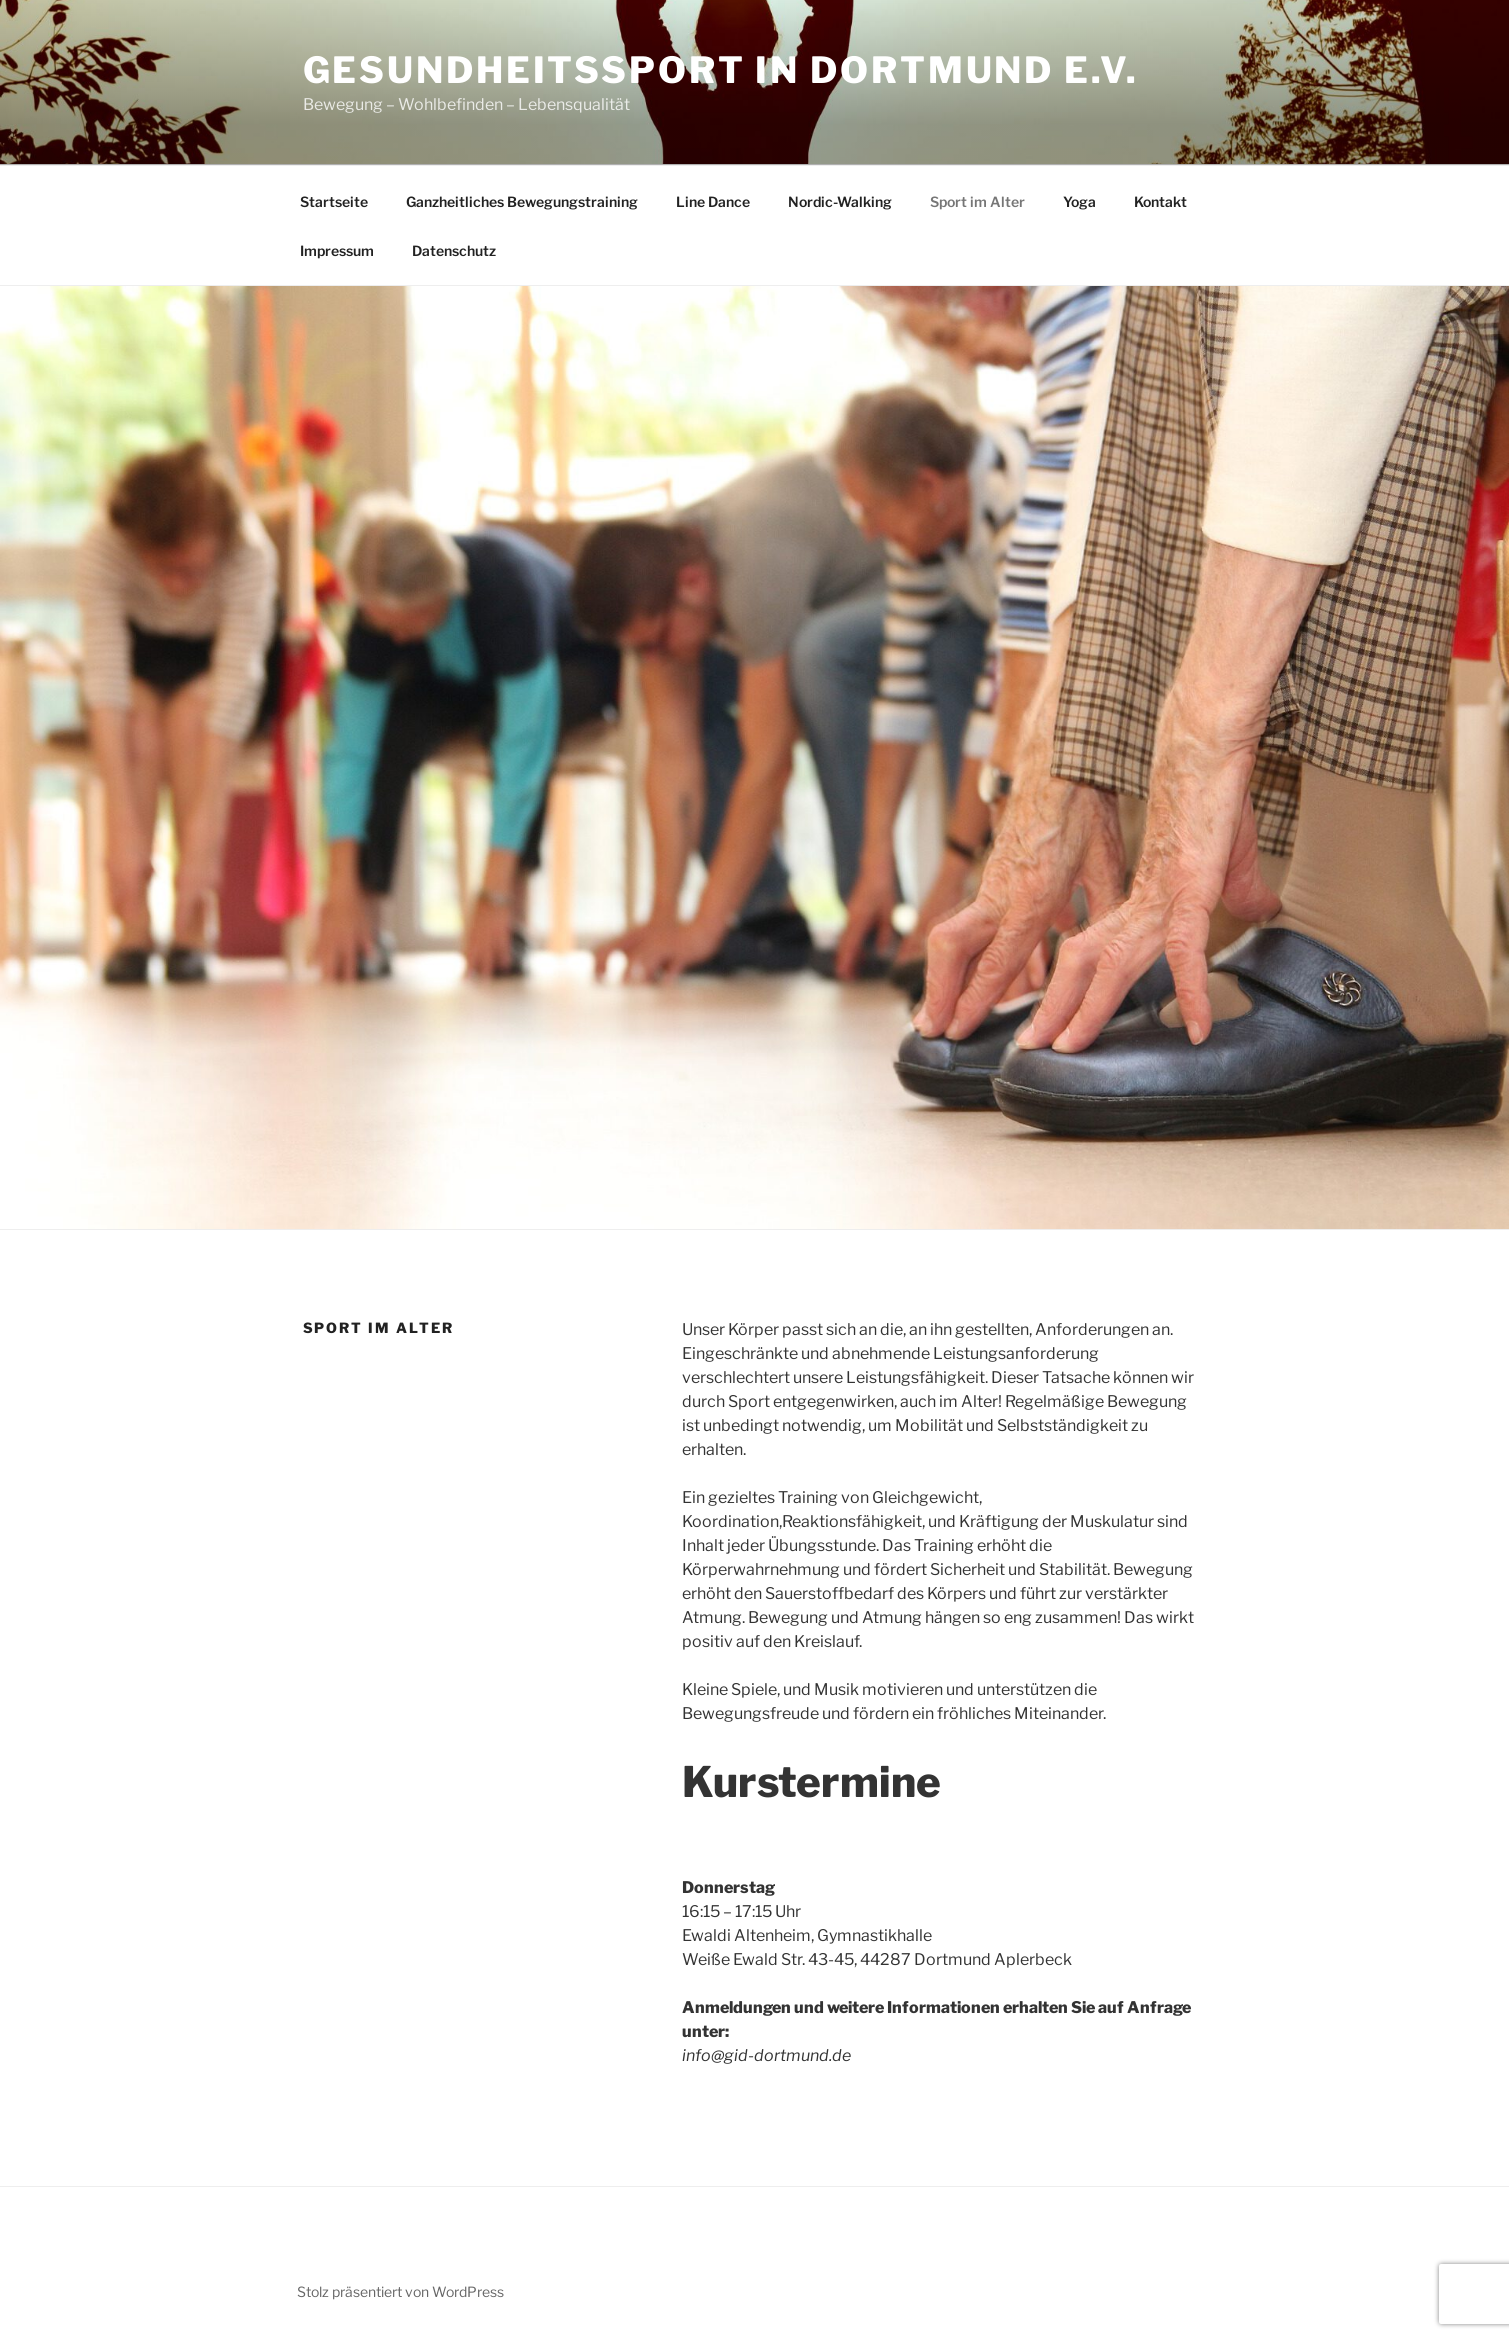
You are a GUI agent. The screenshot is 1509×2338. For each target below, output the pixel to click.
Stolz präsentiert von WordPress (400, 2291)
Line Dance (713, 201)
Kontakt (1160, 201)
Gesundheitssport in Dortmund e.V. (721, 70)
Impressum (337, 250)
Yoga (1079, 201)
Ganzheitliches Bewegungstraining (522, 201)
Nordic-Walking (840, 201)
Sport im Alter (977, 201)
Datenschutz (454, 250)
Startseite (334, 201)
